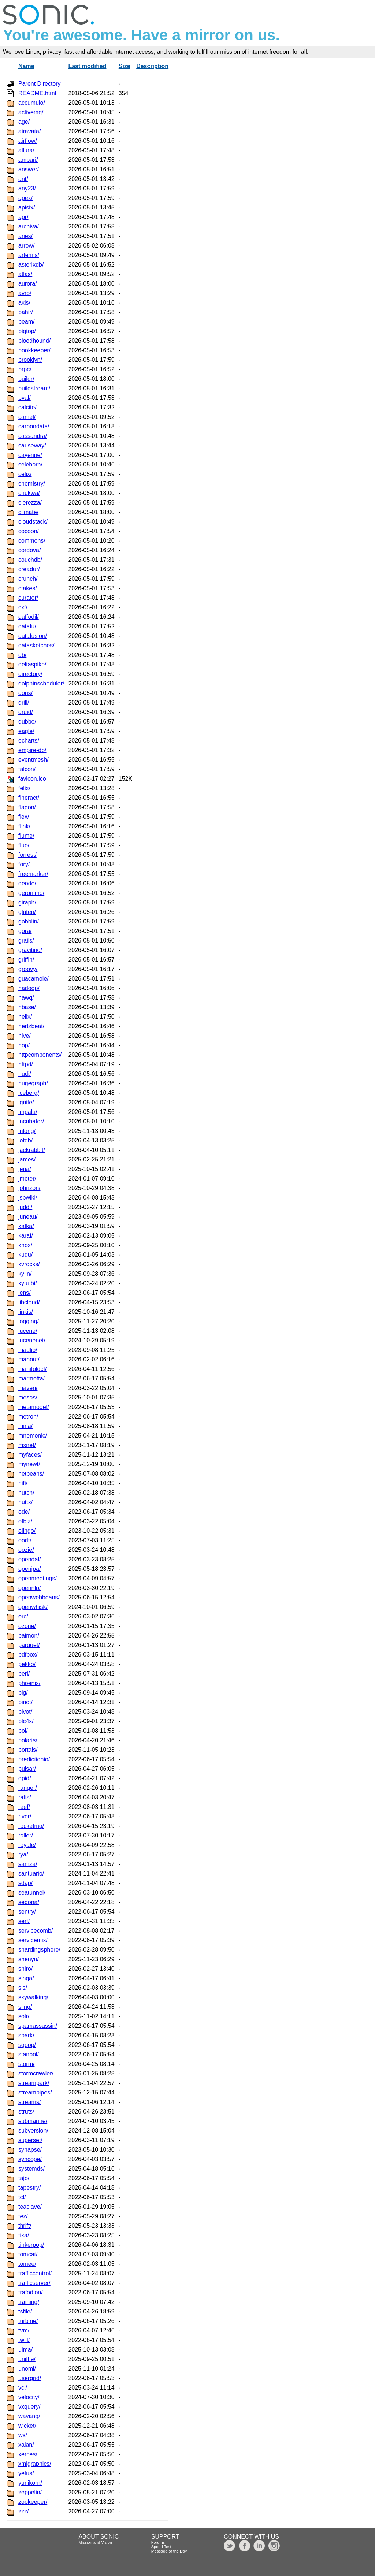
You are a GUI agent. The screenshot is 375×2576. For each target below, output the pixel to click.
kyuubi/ (27, 1283)
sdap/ (25, 1883)
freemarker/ (33, 874)
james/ (27, 1159)
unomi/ (27, 2368)
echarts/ (28, 740)
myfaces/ (30, 1454)
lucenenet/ (31, 1340)
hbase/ (27, 1007)
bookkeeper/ (34, 350)
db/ (22, 655)
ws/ (22, 2435)
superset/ (30, 2140)
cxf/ (22, 607)
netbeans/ (31, 1474)
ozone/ (27, 1626)
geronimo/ (31, 893)
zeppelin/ (30, 2492)
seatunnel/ (31, 1892)
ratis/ (24, 1797)
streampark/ (33, 2083)
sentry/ (27, 1911)
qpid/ (24, 1778)
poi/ (23, 1731)
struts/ (26, 2111)
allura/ (26, 150)
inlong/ (27, 1131)
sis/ (22, 1988)
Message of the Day (169, 2551)
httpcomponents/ (40, 1055)
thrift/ (24, 2226)
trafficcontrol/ (35, 2273)
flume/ (26, 836)
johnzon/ (29, 1188)
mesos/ (27, 1397)
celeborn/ (30, 464)
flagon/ (27, 807)
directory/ (30, 674)
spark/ (26, 2035)
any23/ (27, 188)
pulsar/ (27, 1769)
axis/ (24, 303)
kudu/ (25, 1255)
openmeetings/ (37, 1578)
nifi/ (22, 1483)
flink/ (24, 826)
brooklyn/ (30, 360)
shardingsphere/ (39, 1950)
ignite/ (26, 1102)
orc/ (23, 1616)
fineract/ (28, 798)
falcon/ (27, 769)
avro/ (24, 293)
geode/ (27, 883)
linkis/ (25, 1312)
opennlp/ (29, 1588)
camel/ (27, 417)
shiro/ (25, 1969)
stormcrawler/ (35, 2073)
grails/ (26, 940)
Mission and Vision (95, 2542)
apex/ (25, 198)
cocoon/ (28, 531)
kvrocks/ (29, 1264)
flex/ (23, 817)
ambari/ (28, 160)
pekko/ (27, 1664)
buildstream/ (34, 388)
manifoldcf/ (32, 1369)
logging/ (28, 1321)
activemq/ (30, 112)
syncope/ (30, 2159)
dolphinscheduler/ (41, 683)
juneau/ (28, 1216)
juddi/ (25, 1207)
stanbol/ (28, 2054)
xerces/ (27, 2454)
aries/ (25, 236)
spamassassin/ (37, 2026)
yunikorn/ (30, 2483)
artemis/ (28, 255)
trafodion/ (30, 2292)
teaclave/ (30, 2207)
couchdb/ (30, 560)
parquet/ (29, 1645)
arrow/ (26, 245)
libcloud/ (29, 1302)
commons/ (31, 541)
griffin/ (26, 959)
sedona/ (28, 1902)
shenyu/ (28, 1959)
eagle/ (26, 731)
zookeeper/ (32, 2502)
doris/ (25, 693)
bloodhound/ (34, 341)
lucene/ (27, 1331)
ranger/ (27, 1788)
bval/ (24, 398)
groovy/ (27, 969)
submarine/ (32, 2121)
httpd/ (25, 1064)
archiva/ (28, 226)
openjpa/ (29, 1569)
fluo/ (23, 845)
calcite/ (27, 407)
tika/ (23, 2235)
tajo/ (23, 2178)
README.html (37, 93)
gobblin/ (28, 921)
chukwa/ (29, 493)
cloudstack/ (33, 521)
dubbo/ (27, 721)
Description (152, 66)
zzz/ (23, 2511)
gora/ (24, 931)
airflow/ (27, 141)
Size (124, 66)
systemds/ (31, 2169)
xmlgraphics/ (34, 2464)
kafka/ (26, 1226)
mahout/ (29, 1359)
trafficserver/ (34, 2283)
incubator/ (31, 1121)
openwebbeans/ (39, 1597)
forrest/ (27, 855)
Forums (158, 2542)
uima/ (25, 2349)
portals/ (27, 1750)
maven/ (27, 1388)
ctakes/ (27, 588)
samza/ (27, 1864)
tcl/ (22, 2197)
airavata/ (29, 131)
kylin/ (24, 1274)
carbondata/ (33, 426)
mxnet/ (27, 1445)
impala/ (27, 1112)
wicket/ (27, 2426)
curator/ (28, 598)
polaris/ (27, 1740)
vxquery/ (29, 2407)
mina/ (25, 1426)
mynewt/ (29, 1464)
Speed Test (161, 2547)
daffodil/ (28, 617)
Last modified (87, 66)
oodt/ (24, 1540)
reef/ (24, 1807)
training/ (28, 2302)
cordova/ (29, 550)
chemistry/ (31, 483)
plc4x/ (26, 1721)
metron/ (28, 1416)
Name (26, 66)
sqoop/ (27, 2045)
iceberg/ (28, 1093)
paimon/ (28, 1635)
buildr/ (26, 379)
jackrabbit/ (31, 1150)
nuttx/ (25, 1502)
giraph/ (27, 902)
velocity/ (29, 2397)
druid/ (25, 712)
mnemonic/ (32, 1435)
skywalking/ (33, 1997)
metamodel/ (33, 1407)
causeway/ (32, 445)
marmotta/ (31, 1378)
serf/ (24, 1921)
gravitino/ (30, 950)
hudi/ (24, 1074)
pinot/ (25, 1702)
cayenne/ (30, 455)
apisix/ (26, 207)
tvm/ (23, 2330)
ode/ (24, 1512)
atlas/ (25, 274)
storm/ (26, 2064)
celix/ (24, 474)
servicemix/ (33, 1940)
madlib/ (27, 1350)
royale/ (27, 1845)
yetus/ (26, 2473)
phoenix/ (29, 1683)
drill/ (23, 702)
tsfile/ (25, 2311)
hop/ (24, 1045)
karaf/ (25, 1236)
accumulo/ (31, 103)
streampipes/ (35, 2092)
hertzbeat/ (31, 1026)
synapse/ (30, 2149)
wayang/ (29, 2416)
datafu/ (27, 626)
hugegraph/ (33, 1083)
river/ (24, 1816)
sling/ (25, 2007)
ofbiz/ (25, 1521)
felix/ (24, 788)
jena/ (24, 1169)
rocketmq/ (31, 1826)
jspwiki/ (27, 1197)
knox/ (25, 1245)
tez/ (23, 2216)
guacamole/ (33, 978)
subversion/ (33, 2130)
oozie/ (26, 1550)
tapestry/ (29, 2188)
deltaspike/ (32, 664)
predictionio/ (34, 1759)
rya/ (23, 1854)
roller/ (25, 1835)
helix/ (25, 1017)
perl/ (24, 1673)
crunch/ (27, 579)
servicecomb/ (35, 1931)
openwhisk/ (33, 1607)
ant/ (23, 179)
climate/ (28, 512)
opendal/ (29, 1559)
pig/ (23, 1693)
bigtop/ (27, 331)
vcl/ (22, 2387)
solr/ (23, 2016)
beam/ (26, 322)
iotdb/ (25, 1140)
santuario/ (31, 1873)
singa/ (26, 1978)
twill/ (24, 2340)
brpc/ (24, 369)
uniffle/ (27, 2359)
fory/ (24, 864)
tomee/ (27, 2264)
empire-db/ (32, 750)
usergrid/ (29, 2378)
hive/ (24, 1036)
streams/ (29, 2102)
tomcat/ (27, 2254)
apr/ (23, 217)
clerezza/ (30, 502)
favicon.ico (32, 779)
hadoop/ (29, 988)
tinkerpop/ (31, 2245)
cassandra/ (32, 436)
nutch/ (26, 1493)
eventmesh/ (33, 760)
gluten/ (27, 912)
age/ (24, 122)
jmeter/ (27, 1178)
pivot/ (25, 1712)
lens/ (24, 1293)
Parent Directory (39, 84)
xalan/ (26, 2445)
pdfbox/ (27, 1654)
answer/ (28, 169)
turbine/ (28, 2321)
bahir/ (25, 312)
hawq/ (26, 998)
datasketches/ (36, 645)
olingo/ (27, 1531)
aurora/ (27, 283)
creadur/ (29, 569)
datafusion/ (32, 636)
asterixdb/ (31, 264)
